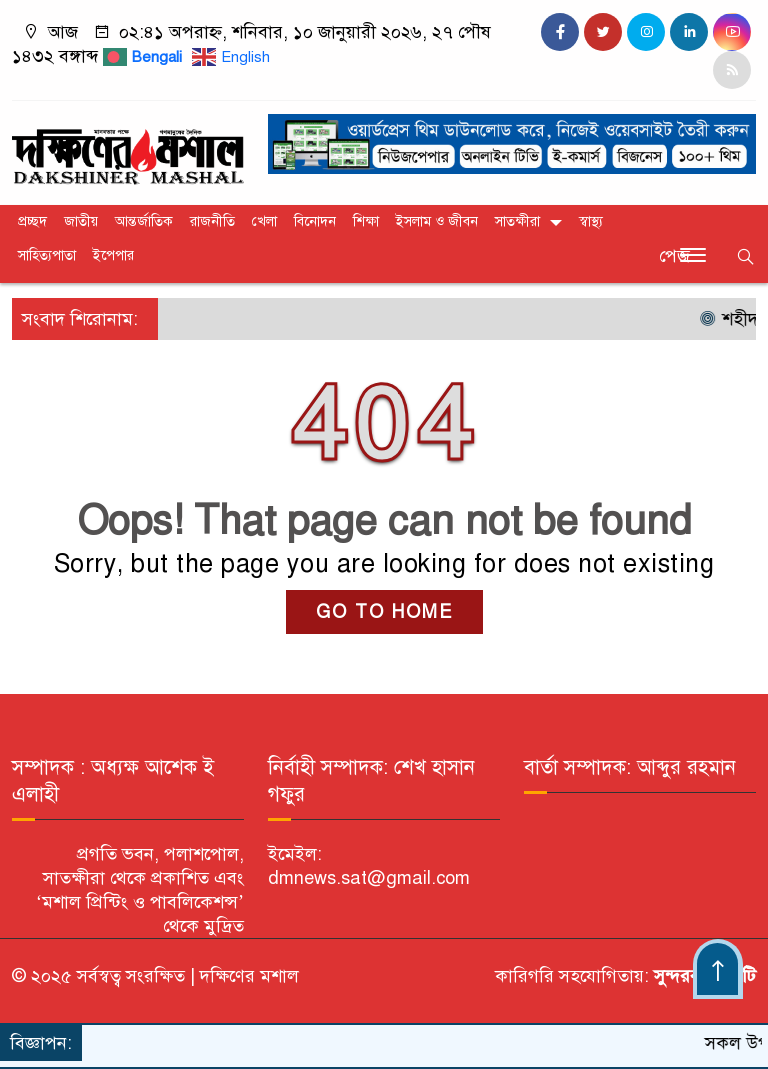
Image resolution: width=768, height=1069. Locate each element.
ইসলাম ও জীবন (437, 221)
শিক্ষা (366, 221)
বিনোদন (315, 221)
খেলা (264, 221)
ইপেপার (113, 255)
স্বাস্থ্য (591, 221)
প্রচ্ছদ (32, 221)
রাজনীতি (212, 221)
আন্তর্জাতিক (144, 221)
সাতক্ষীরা (517, 221)
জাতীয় (81, 221)
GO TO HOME (384, 612)
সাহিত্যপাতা (47, 255)
